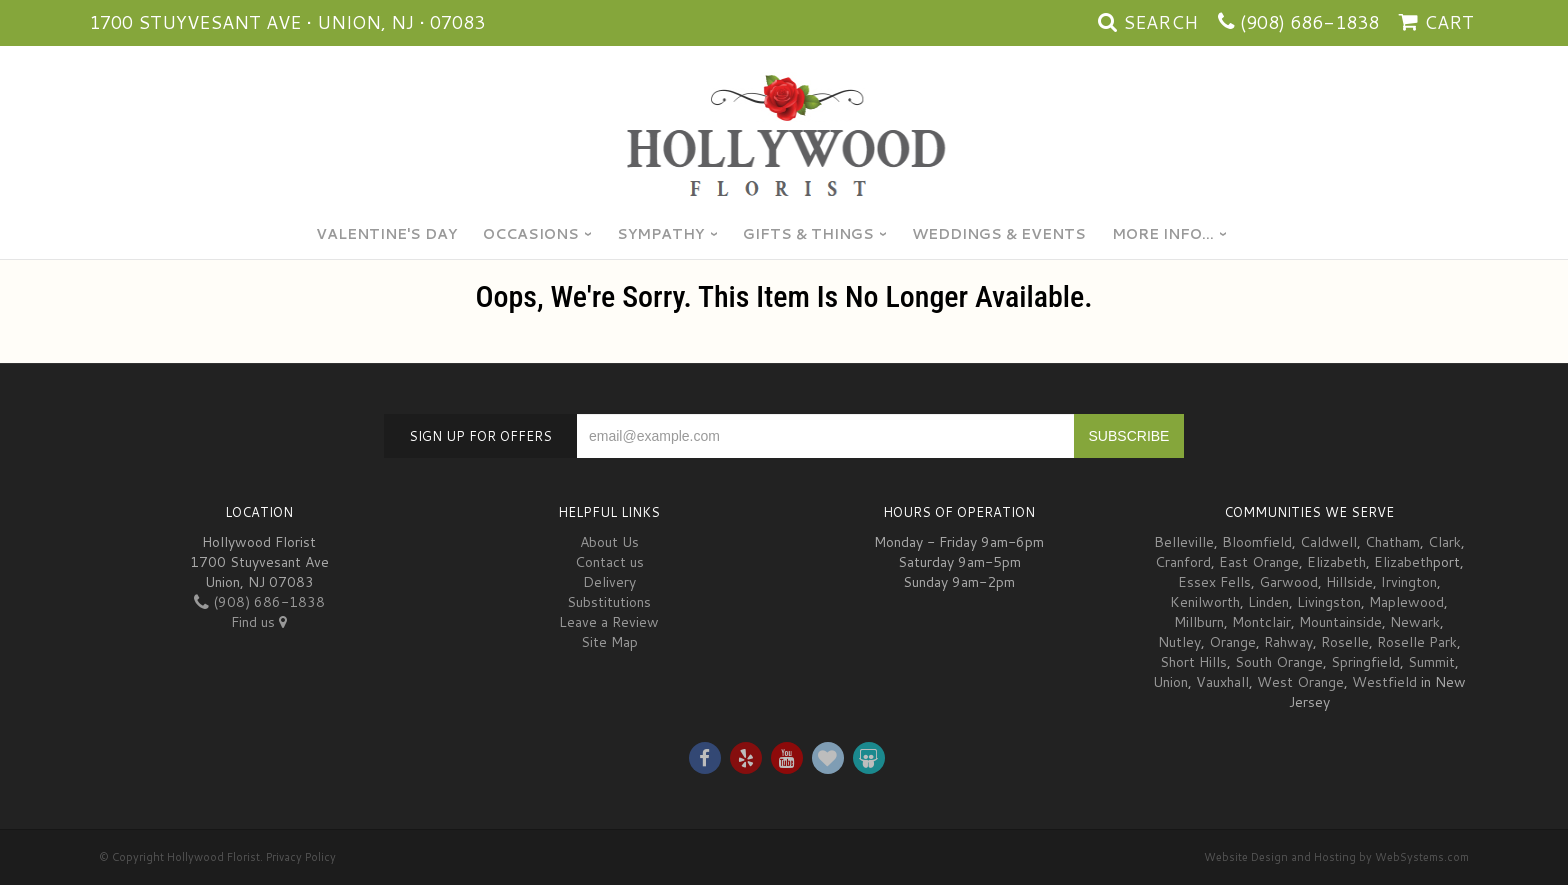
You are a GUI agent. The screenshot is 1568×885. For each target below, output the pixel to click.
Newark (1415, 622)
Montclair (1261, 622)
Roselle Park (1417, 642)
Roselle (1345, 642)
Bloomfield (1257, 542)
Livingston (1329, 602)
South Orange (1279, 662)
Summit (1431, 662)
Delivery (609, 582)
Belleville (1184, 542)
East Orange (1259, 562)
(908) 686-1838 (1309, 22)
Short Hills (1193, 662)
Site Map (609, 642)
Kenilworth (1205, 602)
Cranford (1183, 562)
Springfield (1365, 662)
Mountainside (1340, 622)
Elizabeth (1336, 562)
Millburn (1199, 622)
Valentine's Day (386, 234)
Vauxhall (1222, 682)
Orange (1232, 642)
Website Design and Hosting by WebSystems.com (1336, 857)
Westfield (1384, 682)
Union (1170, 682)
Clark (1444, 542)
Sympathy (660, 234)
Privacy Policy (301, 857)
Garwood (1288, 582)
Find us (259, 622)
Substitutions (609, 602)
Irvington (1409, 582)
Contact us (609, 562)
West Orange (1300, 682)
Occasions (531, 234)
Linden (1268, 602)
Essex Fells (1214, 582)
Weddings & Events (999, 234)
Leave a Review (609, 622)
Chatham (1392, 542)
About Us (609, 542)
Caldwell (1328, 542)
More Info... (1163, 234)
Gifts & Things (808, 234)
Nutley (1179, 642)
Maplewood (1406, 602)
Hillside (1349, 582)
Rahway (1288, 642)
